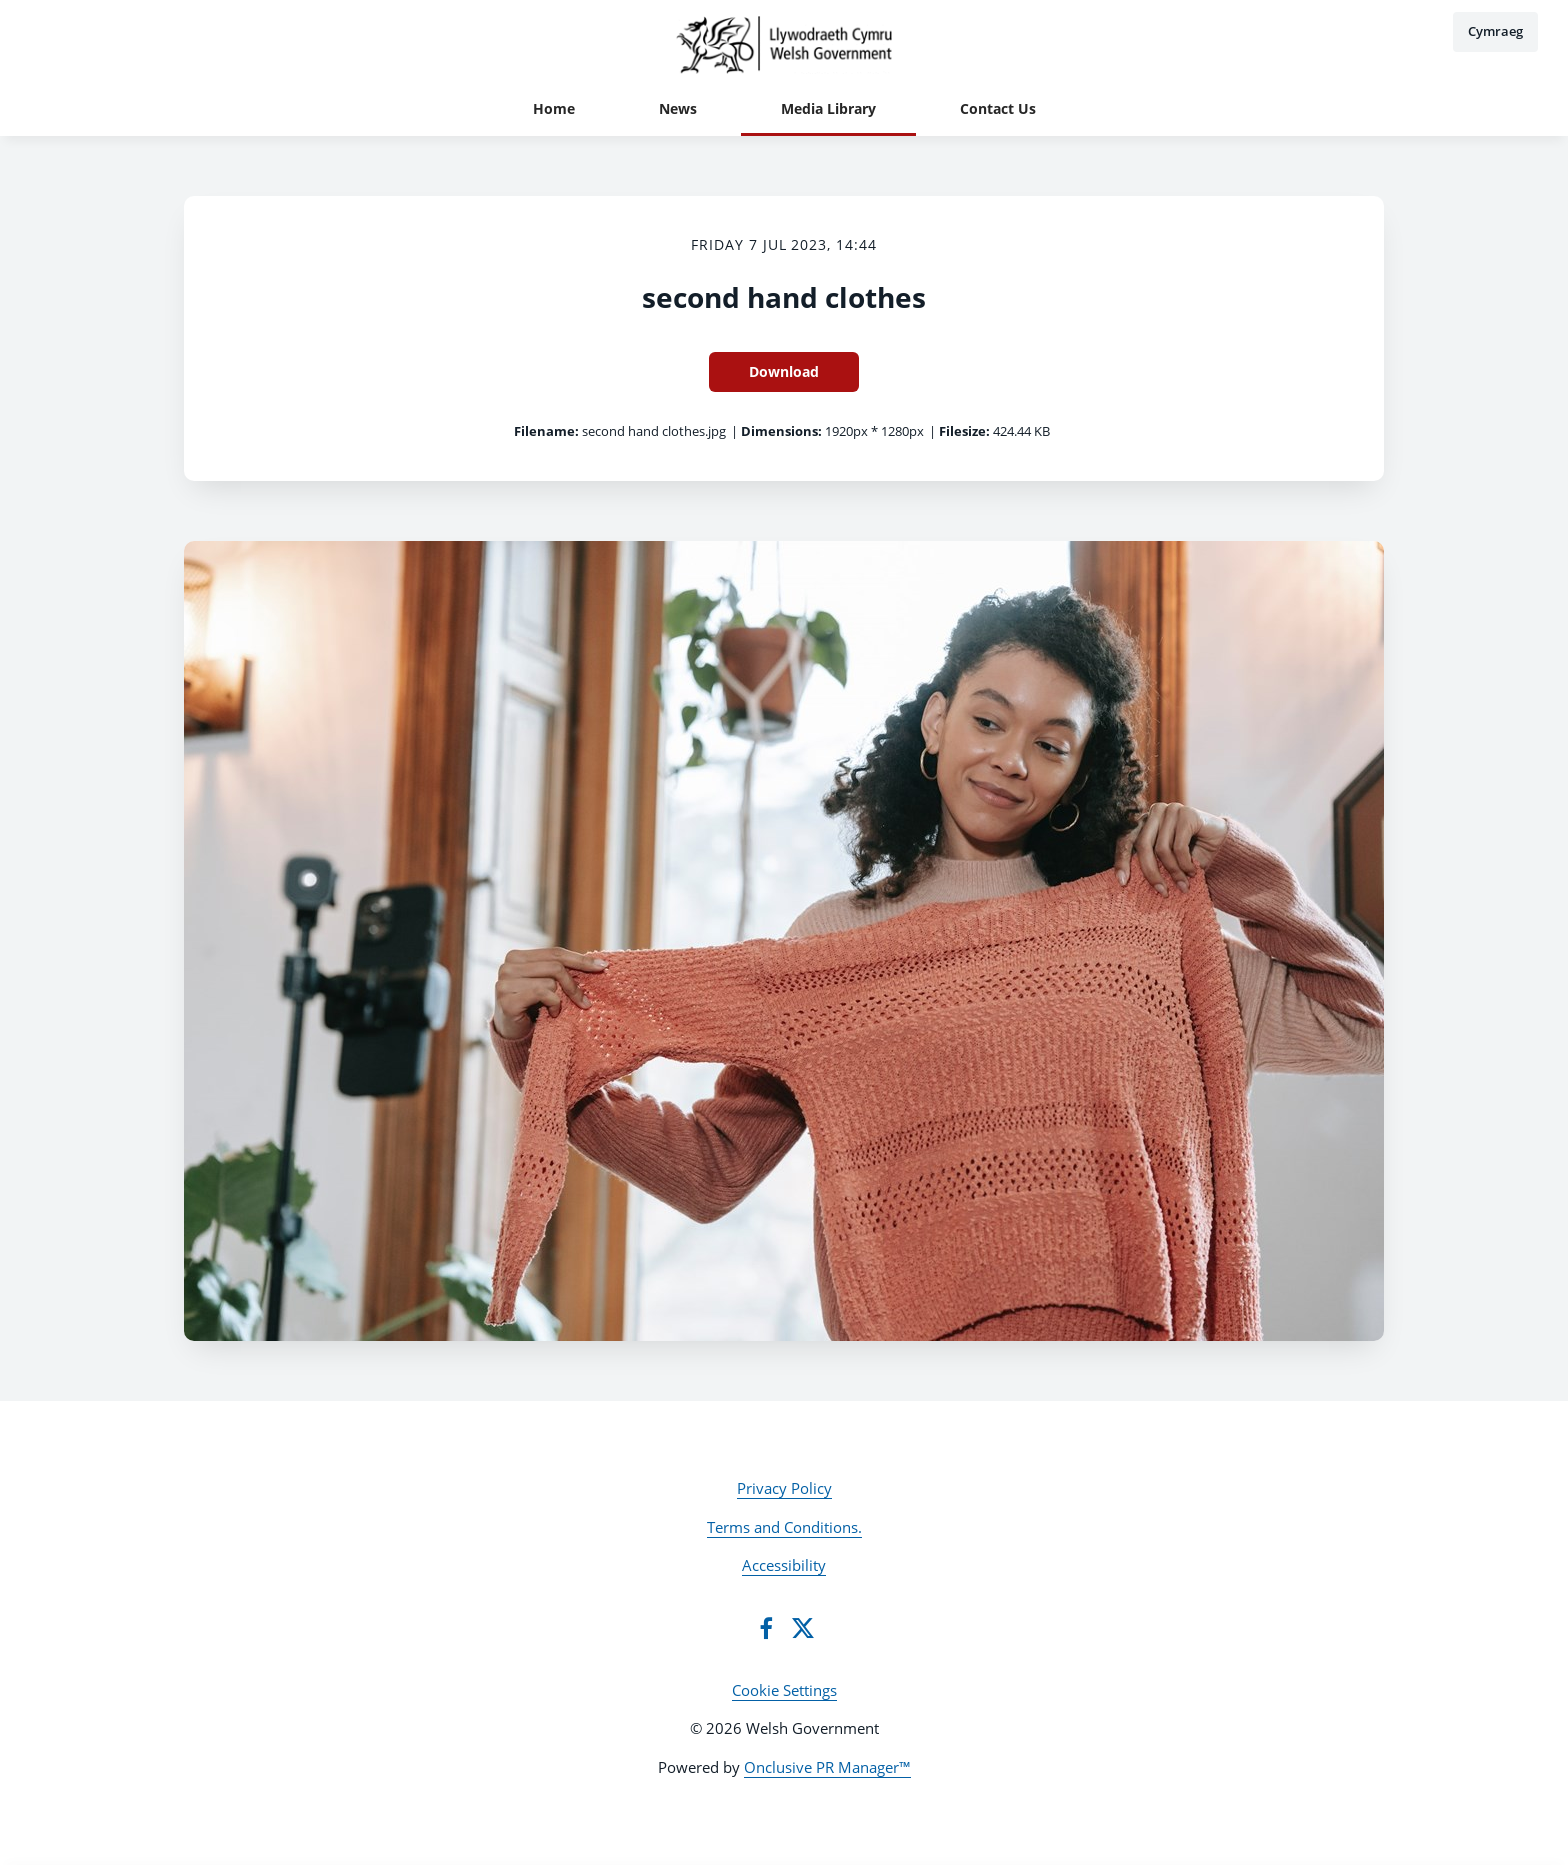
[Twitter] (803, 1628)
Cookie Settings (784, 1690)
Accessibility (784, 1565)
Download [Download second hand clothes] (784, 371)
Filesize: (964, 431)
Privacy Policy (784, 1488)
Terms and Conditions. (784, 1527)
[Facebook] (766, 1628)
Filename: (546, 431)
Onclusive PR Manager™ (827, 1767)
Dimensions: (781, 431)
